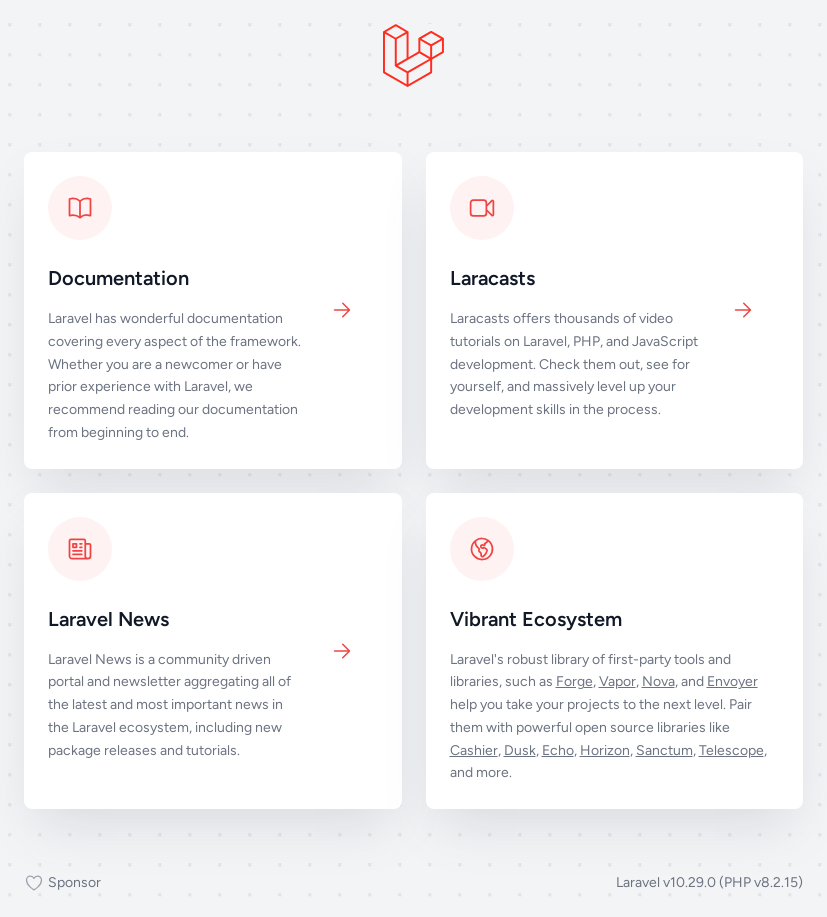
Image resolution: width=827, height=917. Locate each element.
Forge (574, 681)
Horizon (605, 750)
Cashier (474, 750)
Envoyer (732, 681)
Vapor (617, 681)
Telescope (731, 750)
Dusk (520, 750)
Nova (658, 681)
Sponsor (62, 883)
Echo (558, 750)
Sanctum (664, 750)
